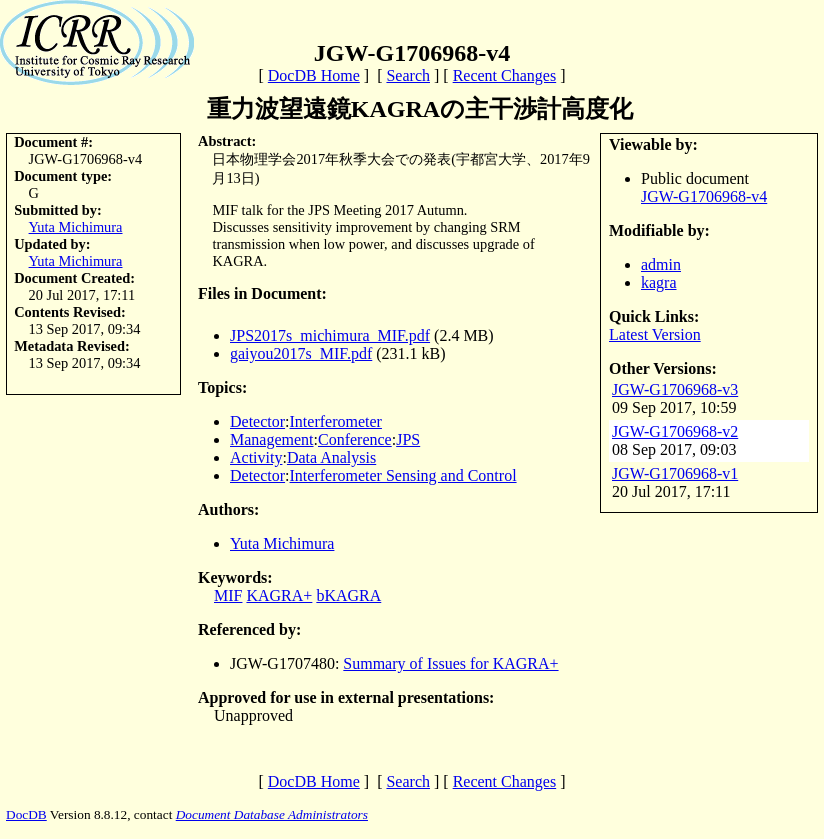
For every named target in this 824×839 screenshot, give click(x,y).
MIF (228, 595)
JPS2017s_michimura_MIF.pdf (330, 335)
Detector (257, 421)
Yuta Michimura (76, 227)
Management (272, 439)
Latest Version (655, 334)
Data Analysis (331, 457)
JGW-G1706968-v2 (675, 431)
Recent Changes (505, 75)
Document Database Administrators (272, 814)
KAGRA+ (279, 595)
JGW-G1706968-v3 (675, 389)
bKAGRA (348, 595)
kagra (659, 282)
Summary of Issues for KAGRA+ (450, 663)
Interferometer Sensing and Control (403, 475)
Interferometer (336, 421)
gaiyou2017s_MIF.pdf (301, 353)
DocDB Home (314, 75)
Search (408, 75)
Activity (256, 457)
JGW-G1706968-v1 (675, 473)
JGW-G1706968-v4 (704, 196)
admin (661, 264)
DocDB (26, 814)
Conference (355, 439)
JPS (408, 439)
